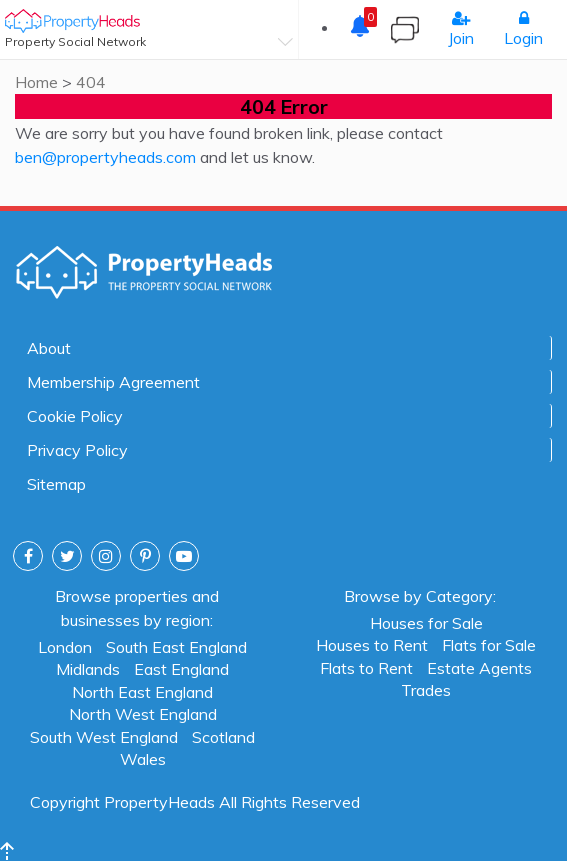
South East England (176, 646)
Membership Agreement (113, 382)
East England (181, 668)
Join (461, 29)
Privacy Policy (77, 450)
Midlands (88, 668)
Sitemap (56, 484)
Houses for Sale (426, 622)
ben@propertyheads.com (105, 157)
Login (523, 29)
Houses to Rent (372, 644)
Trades (426, 689)
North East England (142, 691)
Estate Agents (479, 667)
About (49, 348)
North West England (143, 713)
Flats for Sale (489, 644)
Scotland (223, 736)
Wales (143, 758)
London (65, 646)
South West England (104, 736)
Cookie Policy (75, 416)
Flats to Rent (366, 667)
